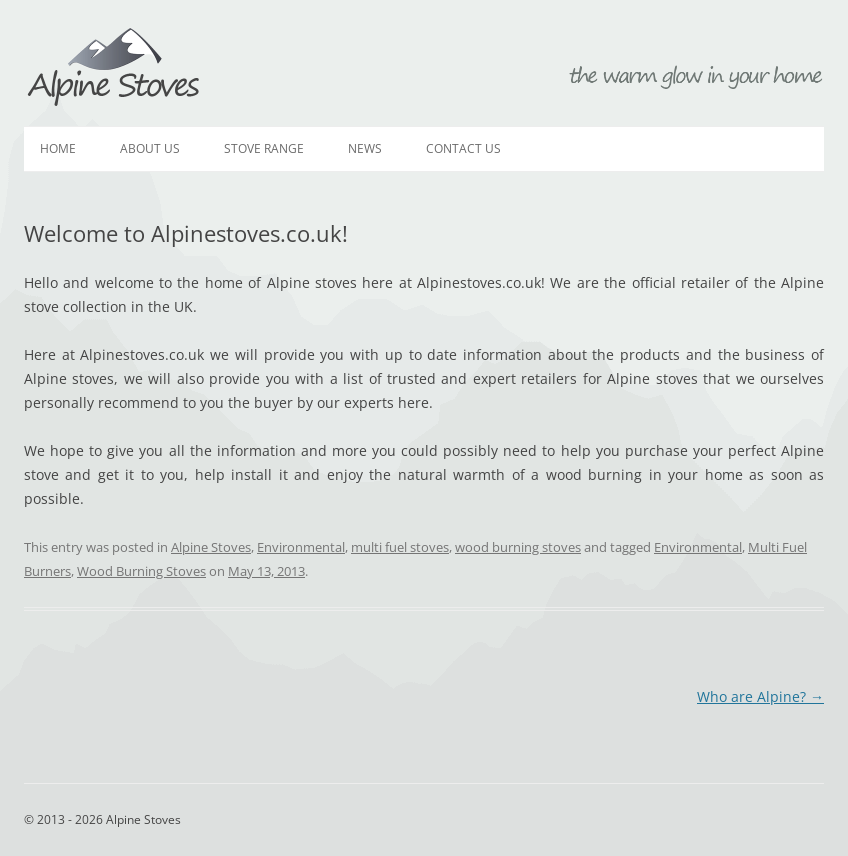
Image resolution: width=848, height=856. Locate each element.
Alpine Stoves (114, 68)
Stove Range (264, 148)
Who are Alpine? (760, 696)
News (365, 148)
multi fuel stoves (400, 547)
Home (58, 148)
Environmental (301, 547)
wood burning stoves (518, 547)
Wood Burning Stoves (141, 571)
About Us (150, 148)
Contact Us (463, 148)
